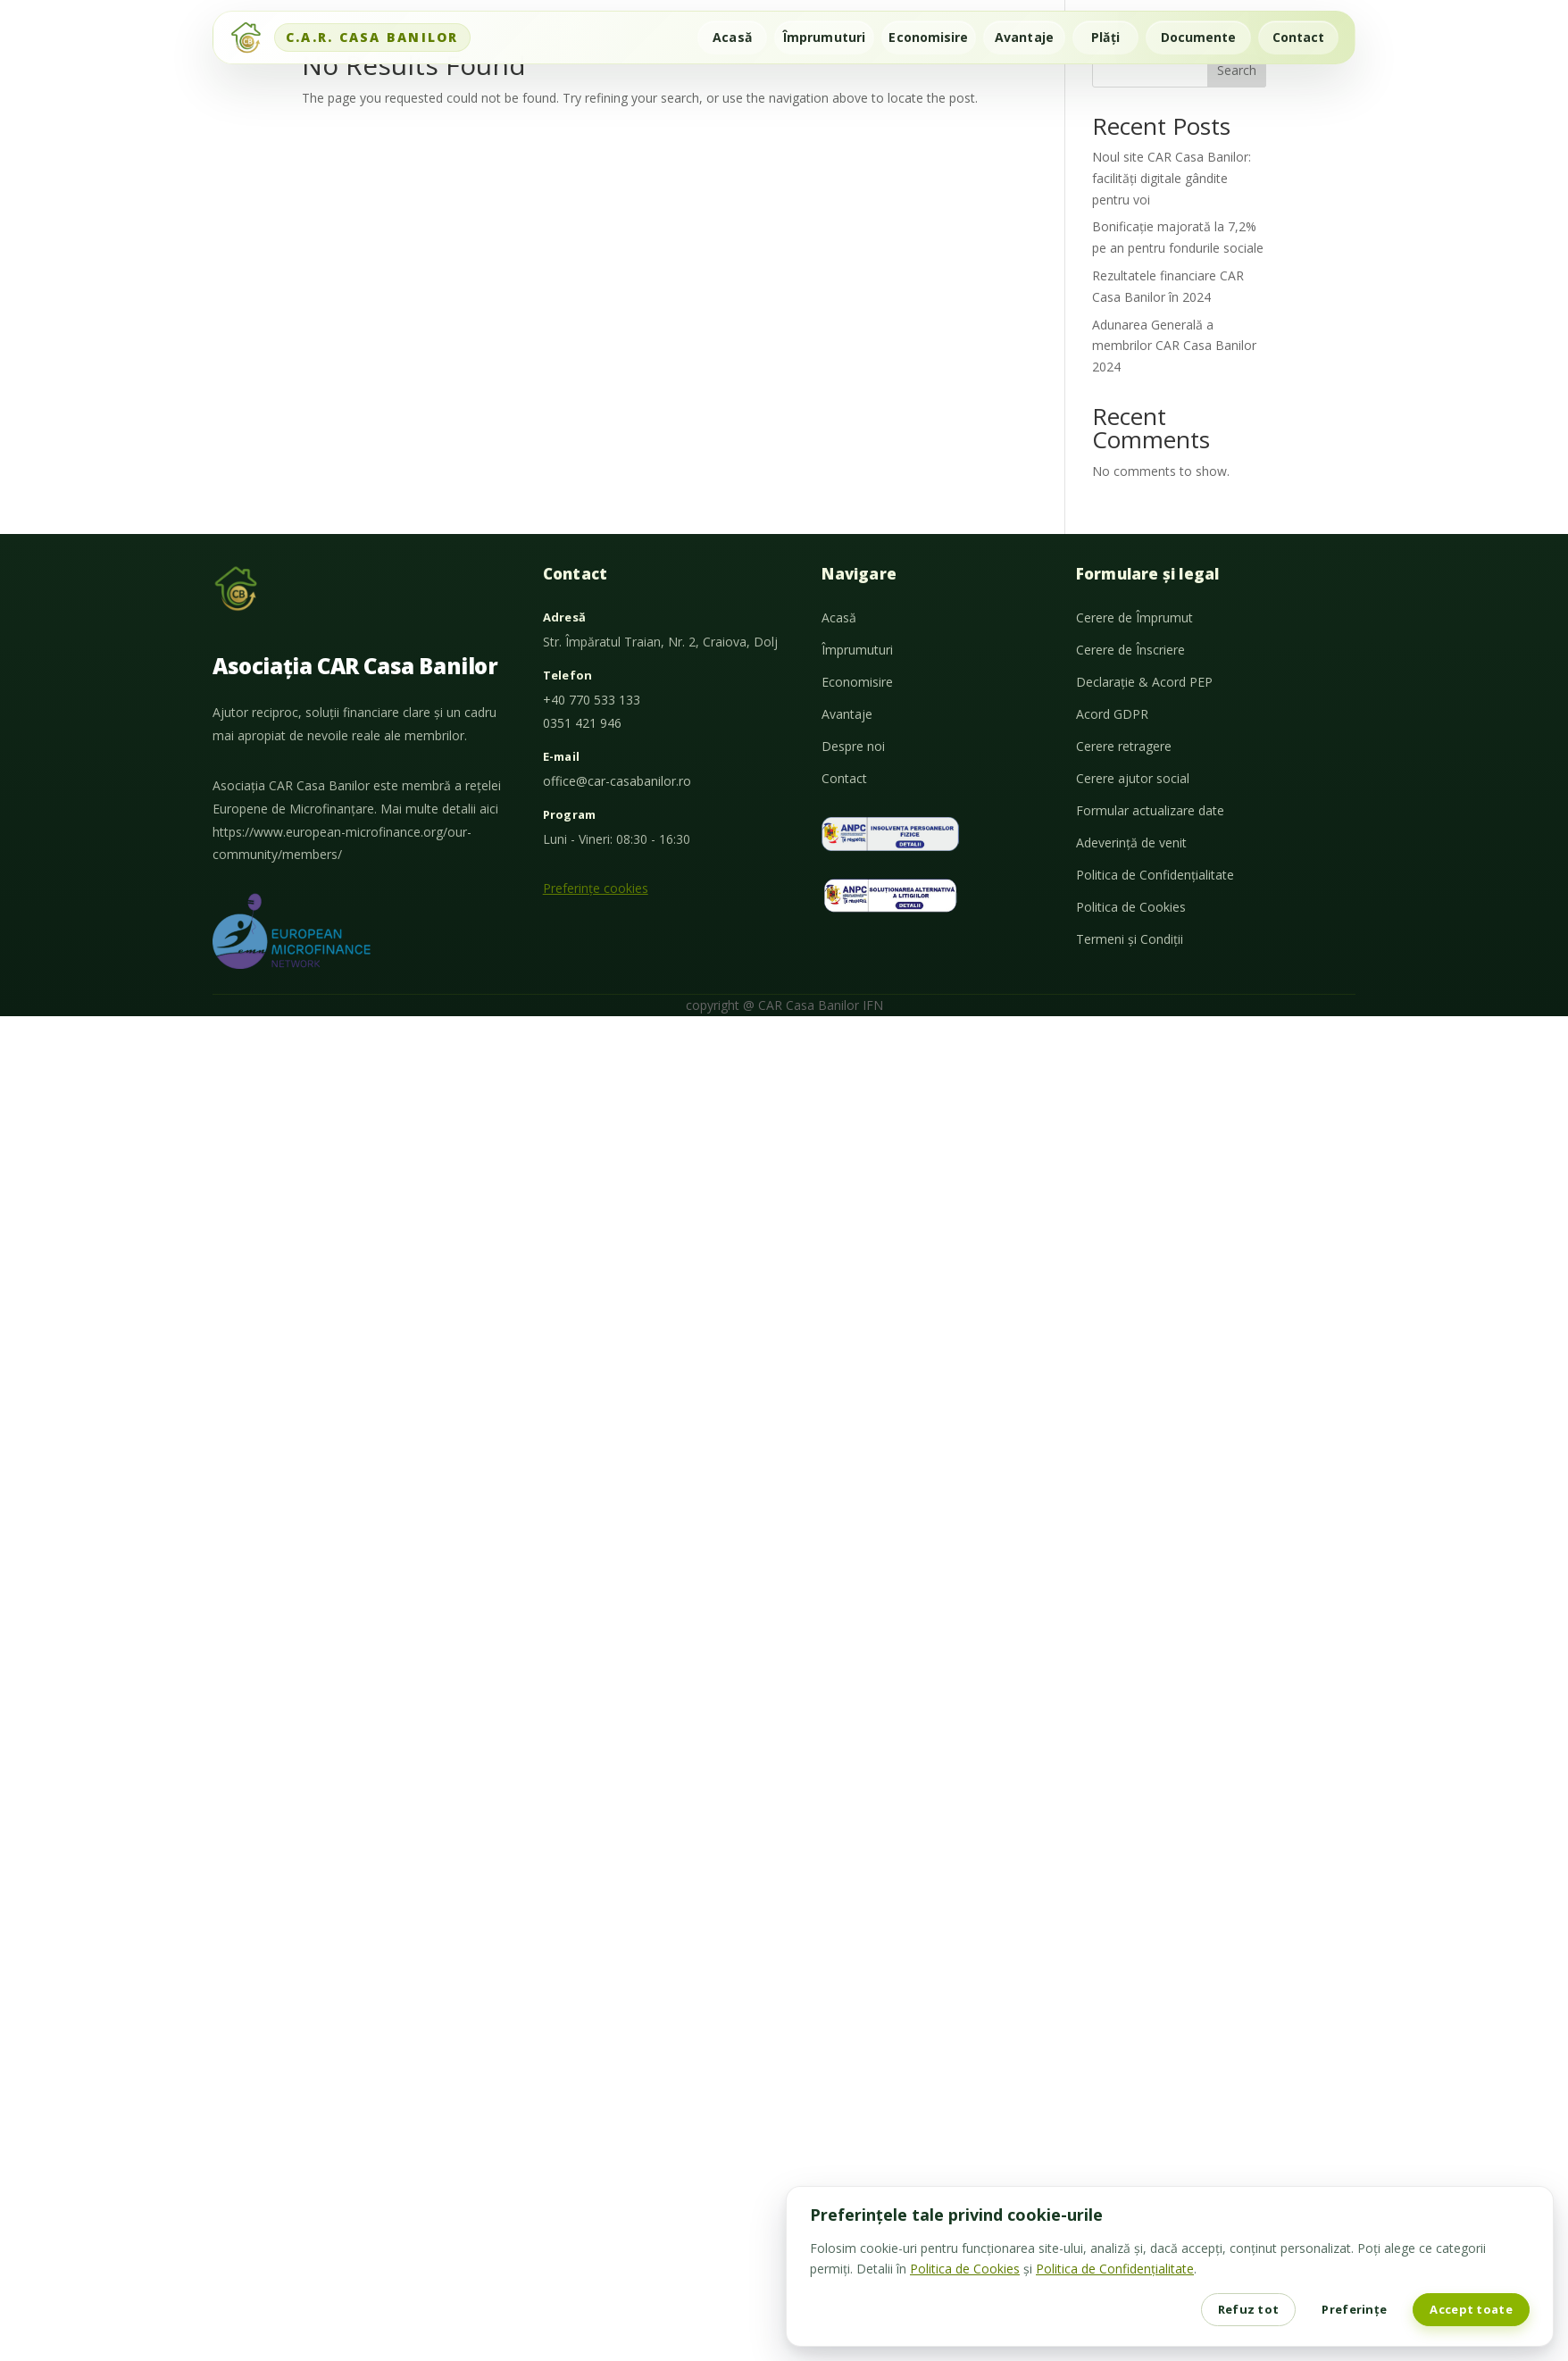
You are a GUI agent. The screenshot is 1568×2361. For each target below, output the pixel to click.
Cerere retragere (1124, 746)
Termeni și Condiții (1129, 938)
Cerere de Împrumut (1134, 617)
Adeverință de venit (1131, 842)
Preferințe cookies (595, 888)
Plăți (1105, 37)
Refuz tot (1249, 2309)
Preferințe (1354, 2309)
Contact (1298, 37)
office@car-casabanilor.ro (617, 780)
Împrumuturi (824, 37)
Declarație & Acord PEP (1144, 681)
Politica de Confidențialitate (1155, 874)
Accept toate (1471, 2309)
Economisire (928, 37)
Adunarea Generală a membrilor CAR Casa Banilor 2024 (1174, 346)
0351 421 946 (582, 722)
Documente (1199, 37)
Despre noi (853, 746)
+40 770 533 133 (591, 699)
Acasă (732, 37)
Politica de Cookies (1131, 906)
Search (1236, 70)
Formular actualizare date (1150, 810)
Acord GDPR (1112, 713)
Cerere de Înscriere (1130, 649)
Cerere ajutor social (1132, 778)
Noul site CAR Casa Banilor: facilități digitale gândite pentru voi (1171, 178)
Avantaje (1024, 37)
